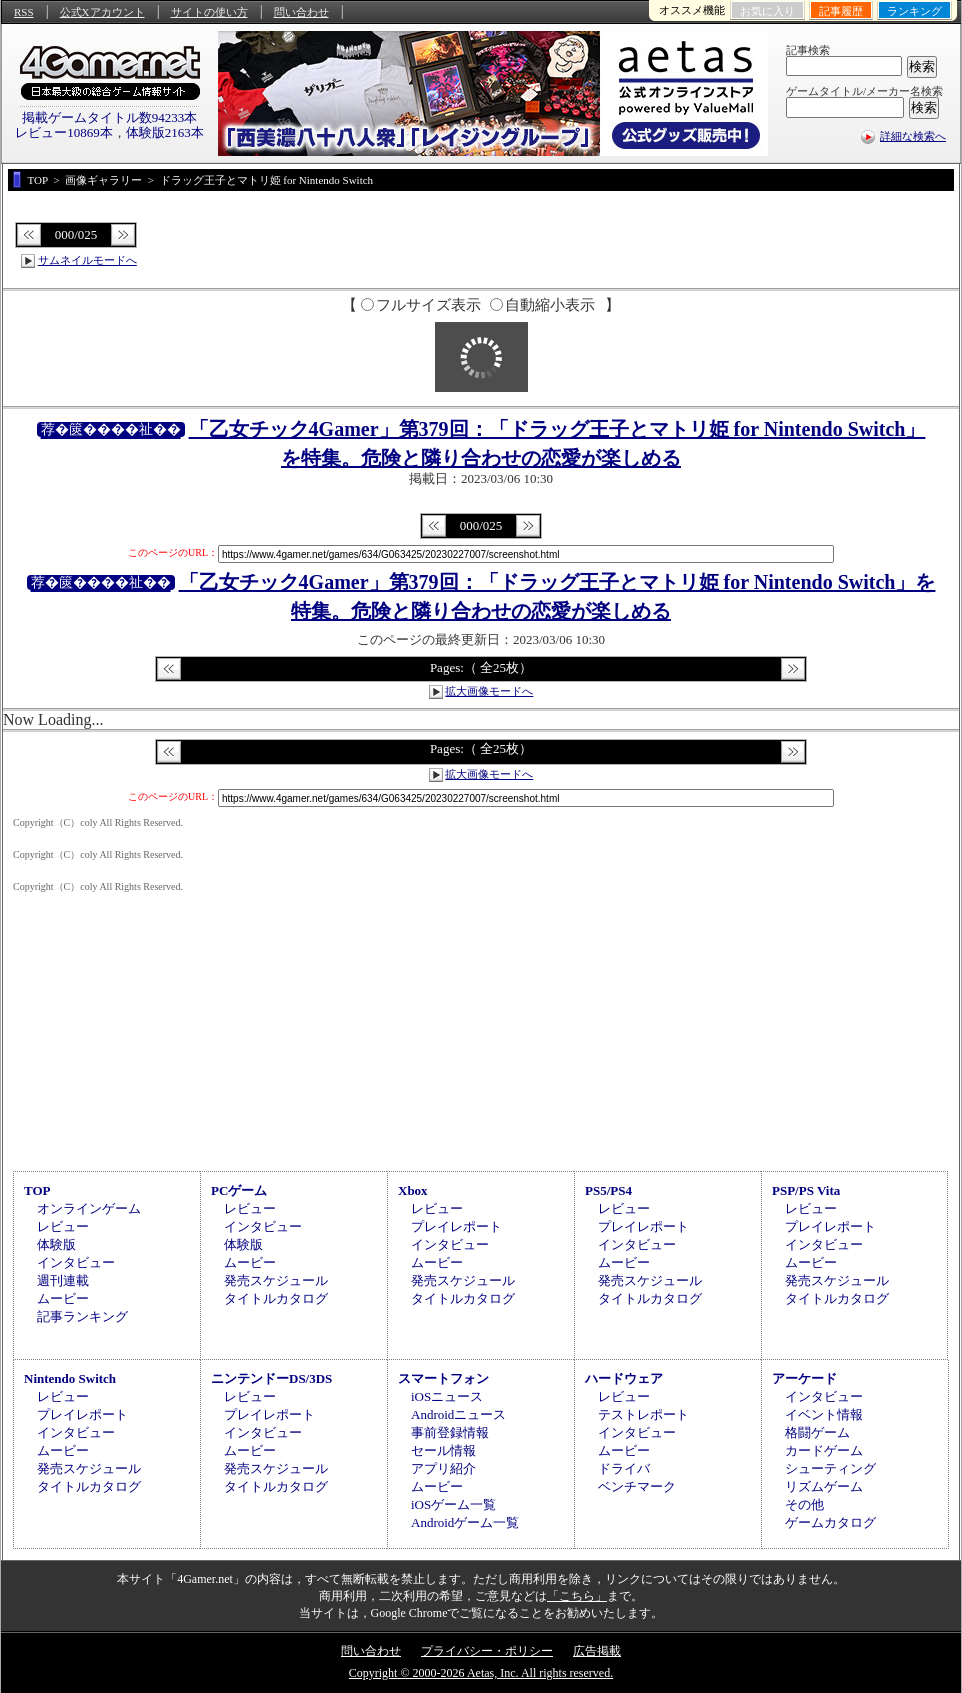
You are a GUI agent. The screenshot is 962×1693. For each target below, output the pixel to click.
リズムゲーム (824, 1486)
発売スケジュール (276, 1280)
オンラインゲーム (89, 1208)
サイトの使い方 (209, 12)
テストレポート (643, 1414)
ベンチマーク (637, 1486)
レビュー (63, 1226)
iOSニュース (447, 1396)
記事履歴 (841, 11)
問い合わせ (301, 12)
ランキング (914, 11)
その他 (804, 1504)
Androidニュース (458, 1414)
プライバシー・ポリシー (487, 1651)
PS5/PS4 (608, 1190)
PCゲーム (239, 1190)
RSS (24, 12)
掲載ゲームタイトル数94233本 (110, 117)
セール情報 (443, 1450)
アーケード (804, 1378)
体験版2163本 (165, 132)
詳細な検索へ (913, 136)
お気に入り (767, 11)
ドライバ (624, 1468)
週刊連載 (63, 1280)
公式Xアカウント (102, 12)
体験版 (56, 1244)
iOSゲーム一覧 (453, 1504)
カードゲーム (824, 1450)
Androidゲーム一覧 (465, 1522)
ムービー (63, 1298)
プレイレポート (456, 1226)
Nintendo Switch (70, 1378)
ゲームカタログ (830, 1522)
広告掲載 (597, 1651)
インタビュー (76, 1262)
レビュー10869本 (64, 132)
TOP (37, 1190)
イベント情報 (824, 1414)
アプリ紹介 (443, 1468)
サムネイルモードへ (87, 260)
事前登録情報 (450, 1432)
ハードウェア (624, 1378)
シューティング (830, 1468)
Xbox (413, 1190)
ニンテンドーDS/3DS (271, 1378)
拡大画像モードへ (489, 691)
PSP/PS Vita (806, 1190)
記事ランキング (82, 1316)
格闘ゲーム (817, 1432)
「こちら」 (577, 1596)
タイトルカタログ (276, 1298)
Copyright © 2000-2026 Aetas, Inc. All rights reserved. (481, 1673)
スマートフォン (443, 1378)
